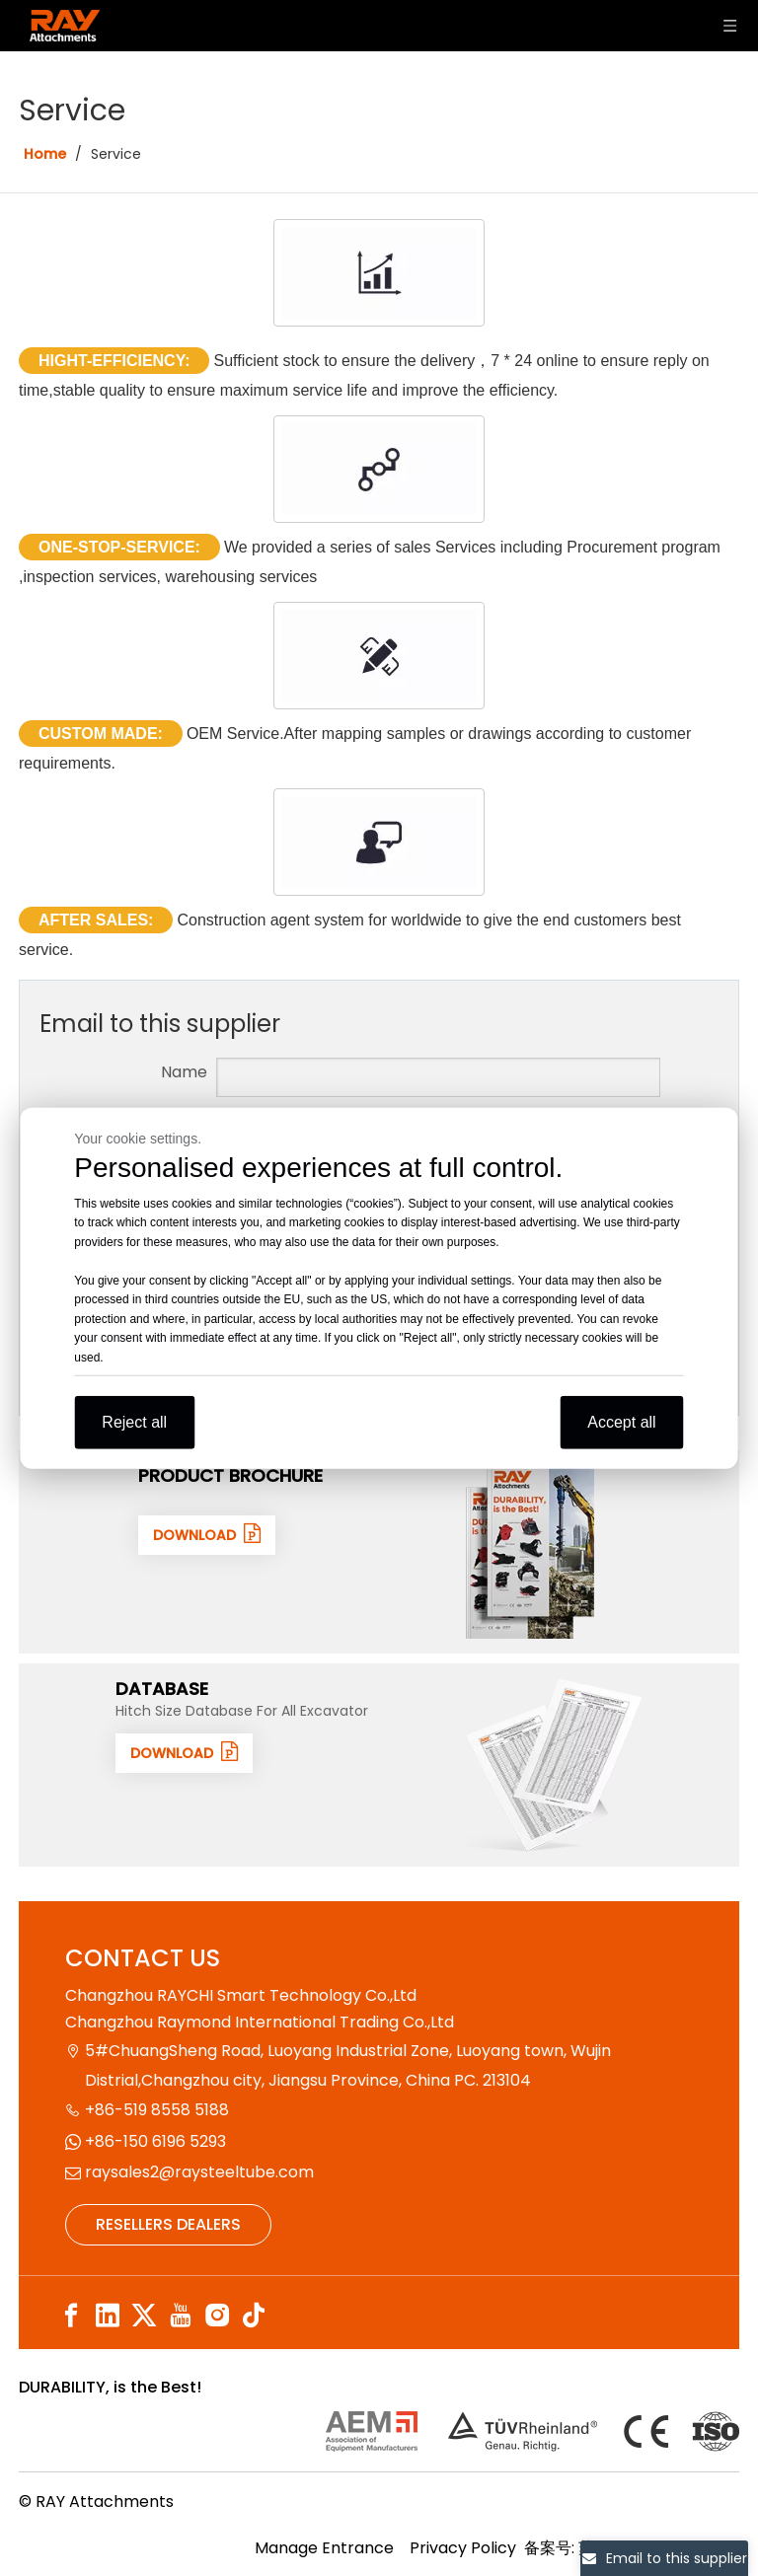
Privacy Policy (463, 2548)
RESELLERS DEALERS (168, 2224)
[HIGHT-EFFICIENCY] (379, 273)
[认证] (532, 2431)
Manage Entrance (324, 2548)
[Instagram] (217, 2316)
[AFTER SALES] (379, 842)
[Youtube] (180, 2316)
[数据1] (554, 1765)
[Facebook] (71, 2316)
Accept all (621, 1422)
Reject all (134, 1422)
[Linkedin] (107, 2316)
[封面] (531, 1552)
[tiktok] (253, 2316)
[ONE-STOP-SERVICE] (379, 469)
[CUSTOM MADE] (379, 655)
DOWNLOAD (207, 1534)
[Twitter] (144, 2316)
